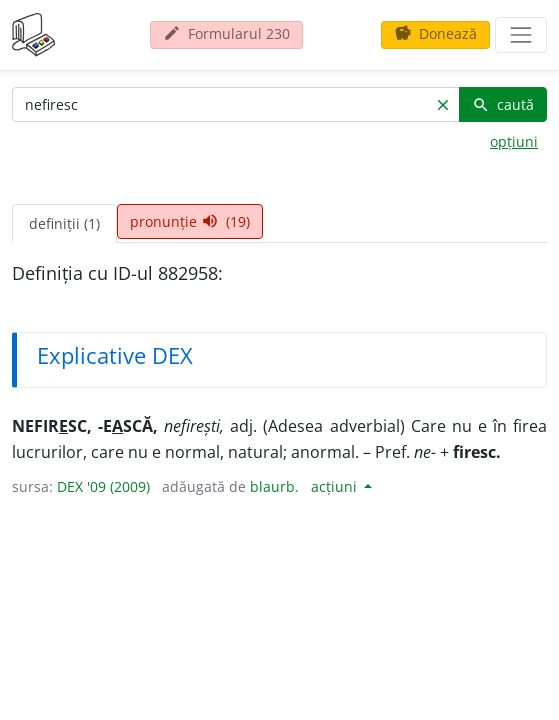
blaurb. (274, 486)
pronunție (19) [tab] (190, 221)
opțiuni (514, 141)
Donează (435, 33)
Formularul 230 (226, 33)
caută (503, 104)
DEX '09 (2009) (103, 486)
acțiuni (336, 486)
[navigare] (521, 35)
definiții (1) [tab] (64, 223)
